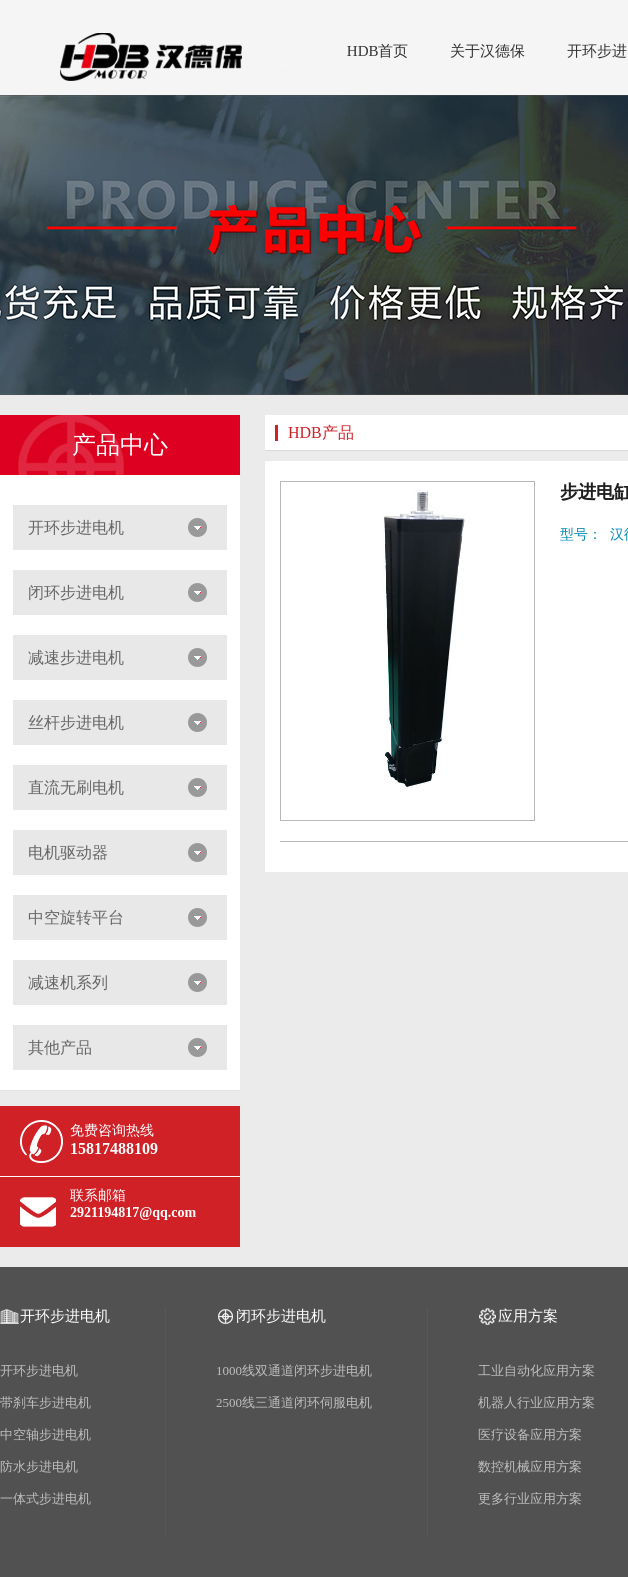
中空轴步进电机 (45, 1434)
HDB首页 (378, 51)
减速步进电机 (76, 657)
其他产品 (60, 1047)
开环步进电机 (76, 527)
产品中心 (120, 445)
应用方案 (528, 1316)
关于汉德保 (487, 51)
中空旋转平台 (76, 917)
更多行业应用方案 (530, 1498)
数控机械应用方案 (530, 1466)
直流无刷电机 (76, 787)
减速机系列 (68, 982)
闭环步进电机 (76, 592)
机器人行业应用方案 (536, 1402)
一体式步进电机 (45, 1498)
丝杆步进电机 (76, 722)
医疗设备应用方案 (530, 1434)
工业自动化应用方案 (536, 1370)
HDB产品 (321, 432)
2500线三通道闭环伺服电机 (294, 1402)
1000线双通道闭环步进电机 (294, 1370)
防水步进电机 (39, 1466)
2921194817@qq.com (133, 1212)
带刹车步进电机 (45, 1402)
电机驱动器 (68, 852)
